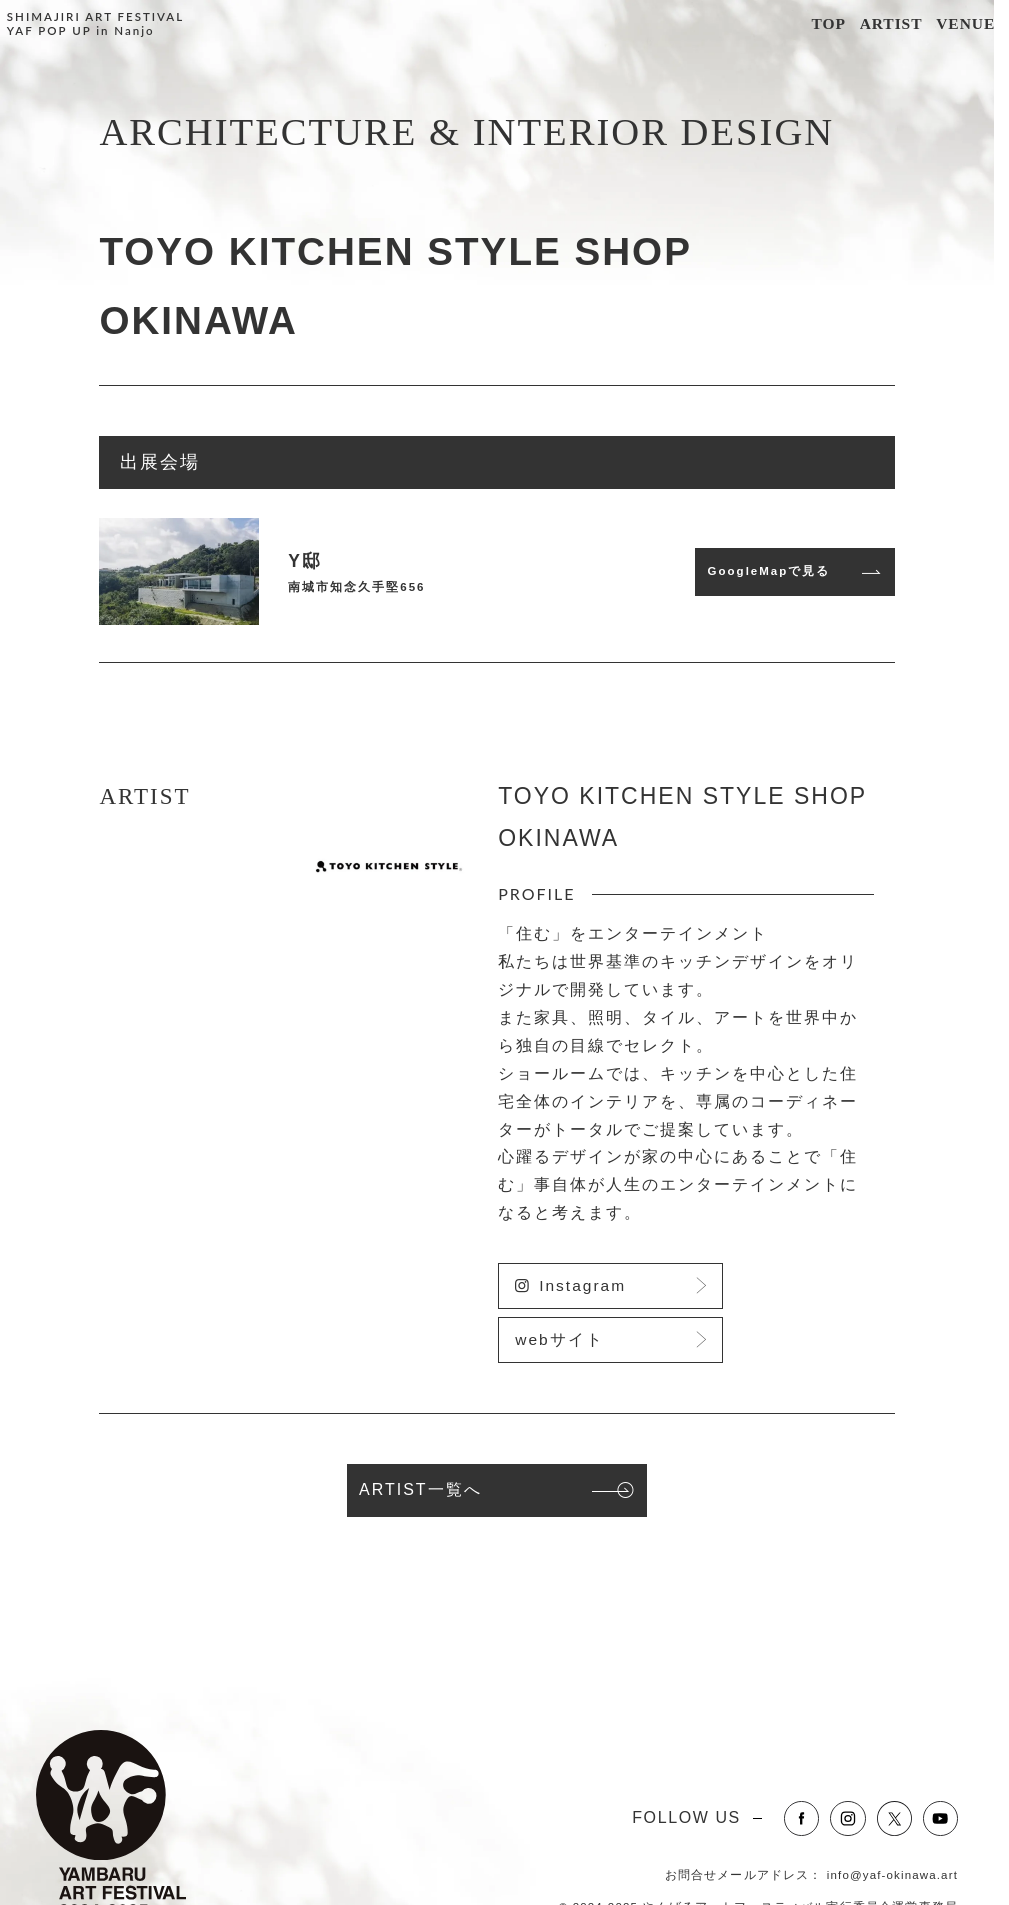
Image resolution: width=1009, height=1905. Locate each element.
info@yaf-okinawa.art (892, 1875)
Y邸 (305, 561)
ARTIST (891, 23)
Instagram (582, 1285)
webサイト (559, 1339)
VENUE (965, 23)
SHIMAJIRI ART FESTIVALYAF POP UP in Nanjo (95, 23)
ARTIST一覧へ (420, 1489)
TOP (828, 23)
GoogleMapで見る (769, 571)
